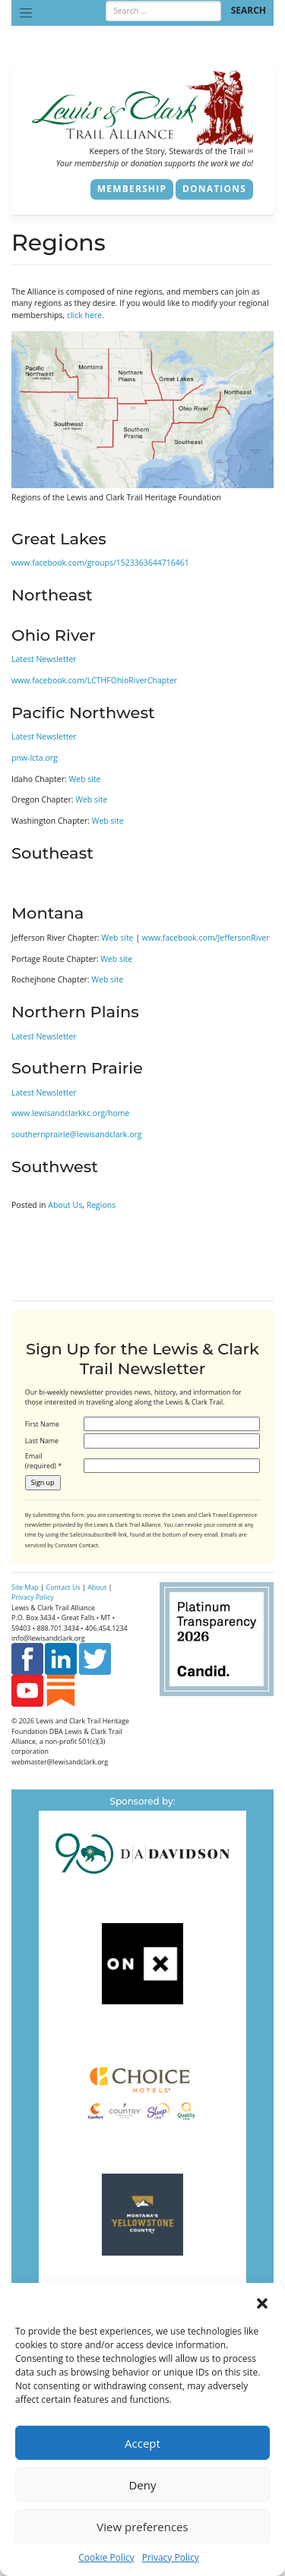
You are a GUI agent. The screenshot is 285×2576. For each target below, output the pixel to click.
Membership (131, 188)
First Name (42, 1424)
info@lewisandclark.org (48, 1638)
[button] (262, 2302)
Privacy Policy (170, 2557)
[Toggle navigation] (25, 13)
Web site (84, 779)
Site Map (25, 1587)
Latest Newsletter (44, 659)
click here (84, 315)
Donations (214, 188)
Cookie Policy (106, 2557)
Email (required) (43, 1461)
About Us (65, 1205)
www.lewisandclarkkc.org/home (70, 1113)
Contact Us (63, 1587)
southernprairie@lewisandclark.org (76, 1134)
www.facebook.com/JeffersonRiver (206, 937)
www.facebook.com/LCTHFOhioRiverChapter (94, 680)
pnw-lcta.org (34, 757)
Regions (101, 1205)
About (96, 1587)
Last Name (42, 1441)
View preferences (142, 2526)
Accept (142, 2443)
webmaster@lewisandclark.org (59, 1762)
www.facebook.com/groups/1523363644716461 (100, 562)
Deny (142, 2484)
